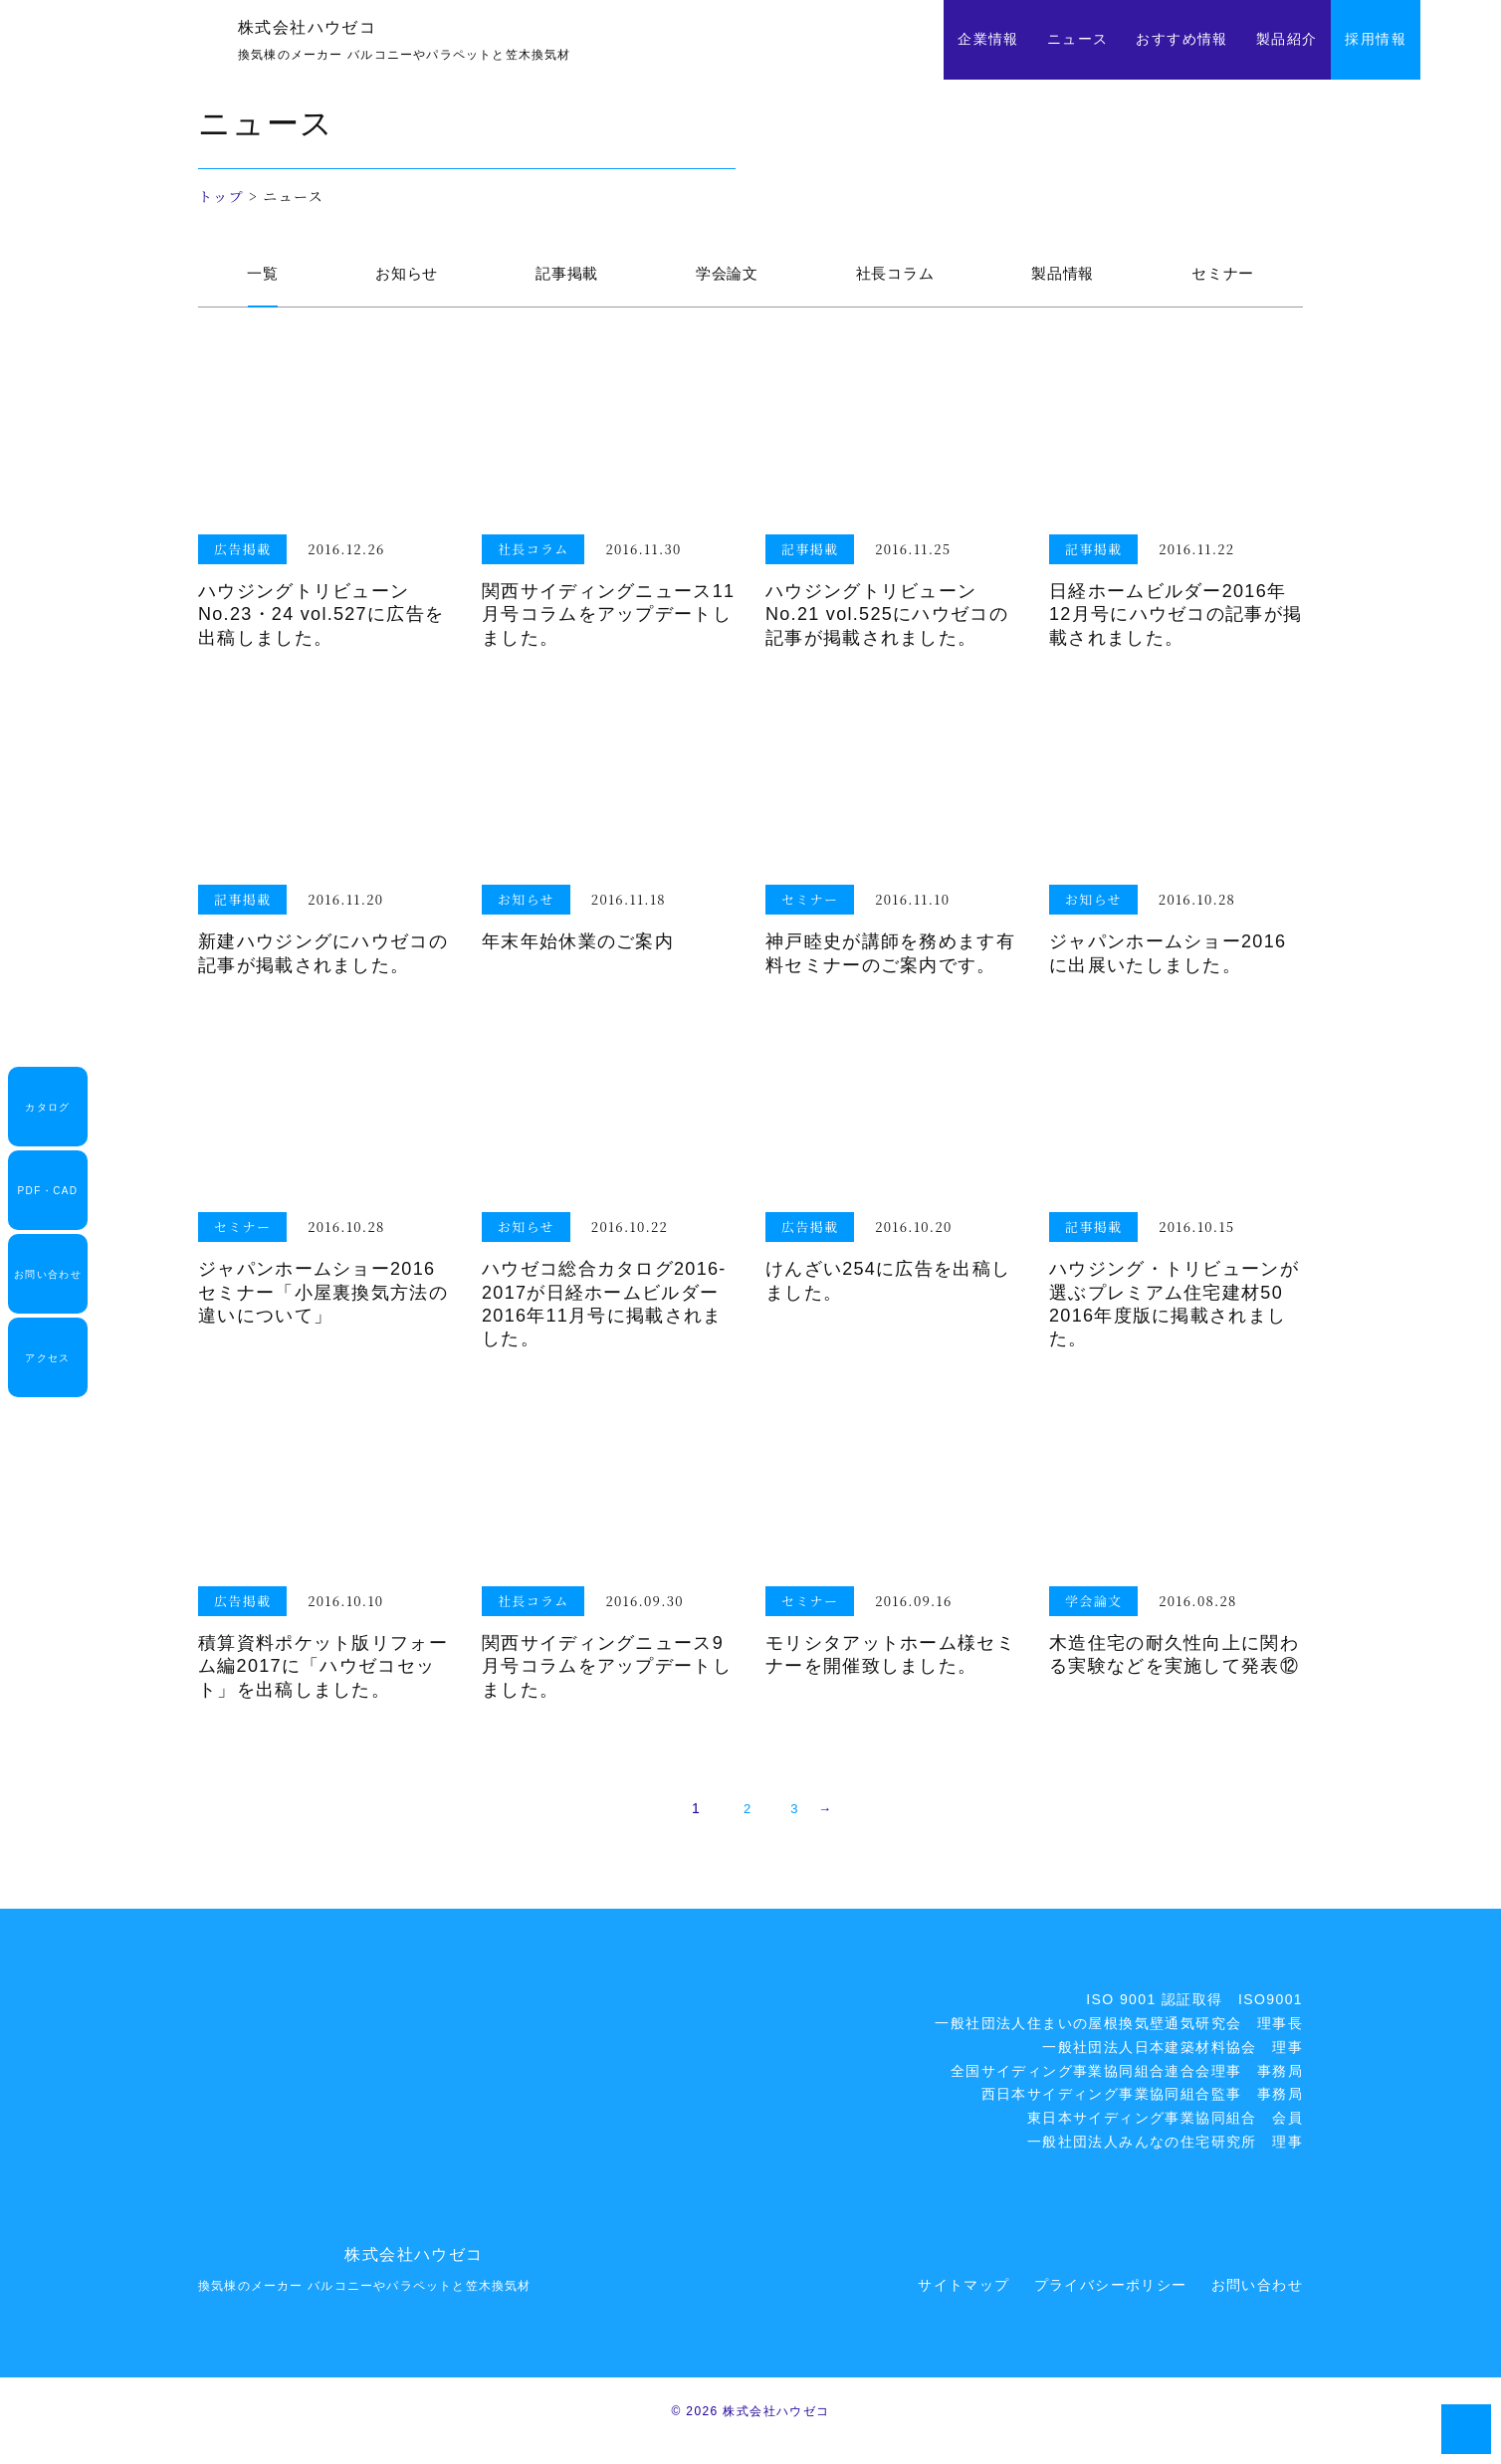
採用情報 (1375, 39)
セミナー (1223, 280)
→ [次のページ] (833, 1828)
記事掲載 (561, 280)
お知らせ (400, 280)
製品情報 (1062, 280)
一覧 (259, 280)
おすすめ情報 (1181, 39)
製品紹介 (1287, 39)
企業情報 (988, 39)
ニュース (1078, 39)
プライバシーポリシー (1110, 2304)
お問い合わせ (1257, 2304)
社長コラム (891, 280)
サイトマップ (963, 2304)
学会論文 (721, 280)
